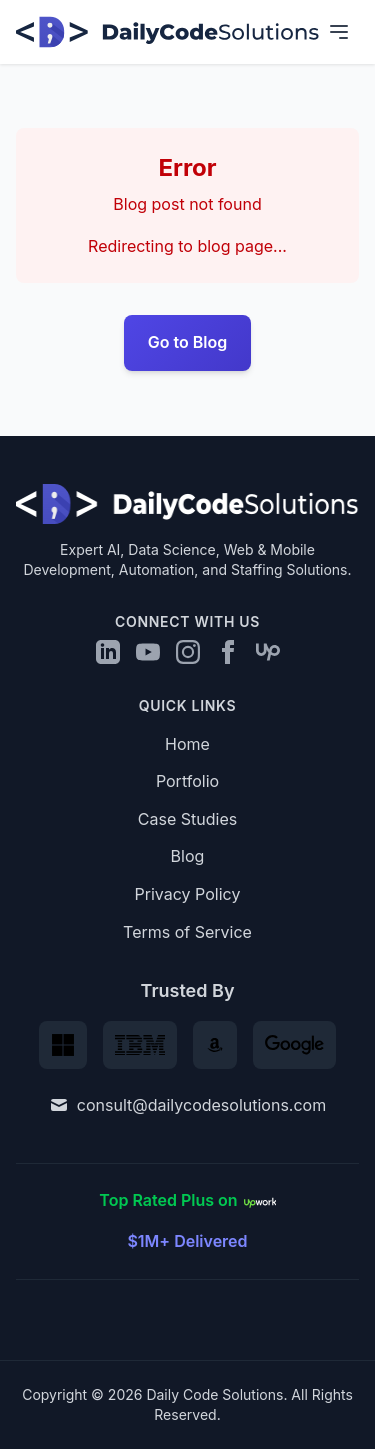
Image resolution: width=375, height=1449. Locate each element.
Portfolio (187, 781)
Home (187, 744)
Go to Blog (188, 342)
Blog (188, 856)
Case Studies (187, 819)
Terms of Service (187, 932)
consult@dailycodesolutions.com (187, 1105)
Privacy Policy (188, 894)
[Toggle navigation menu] (339, 32)
